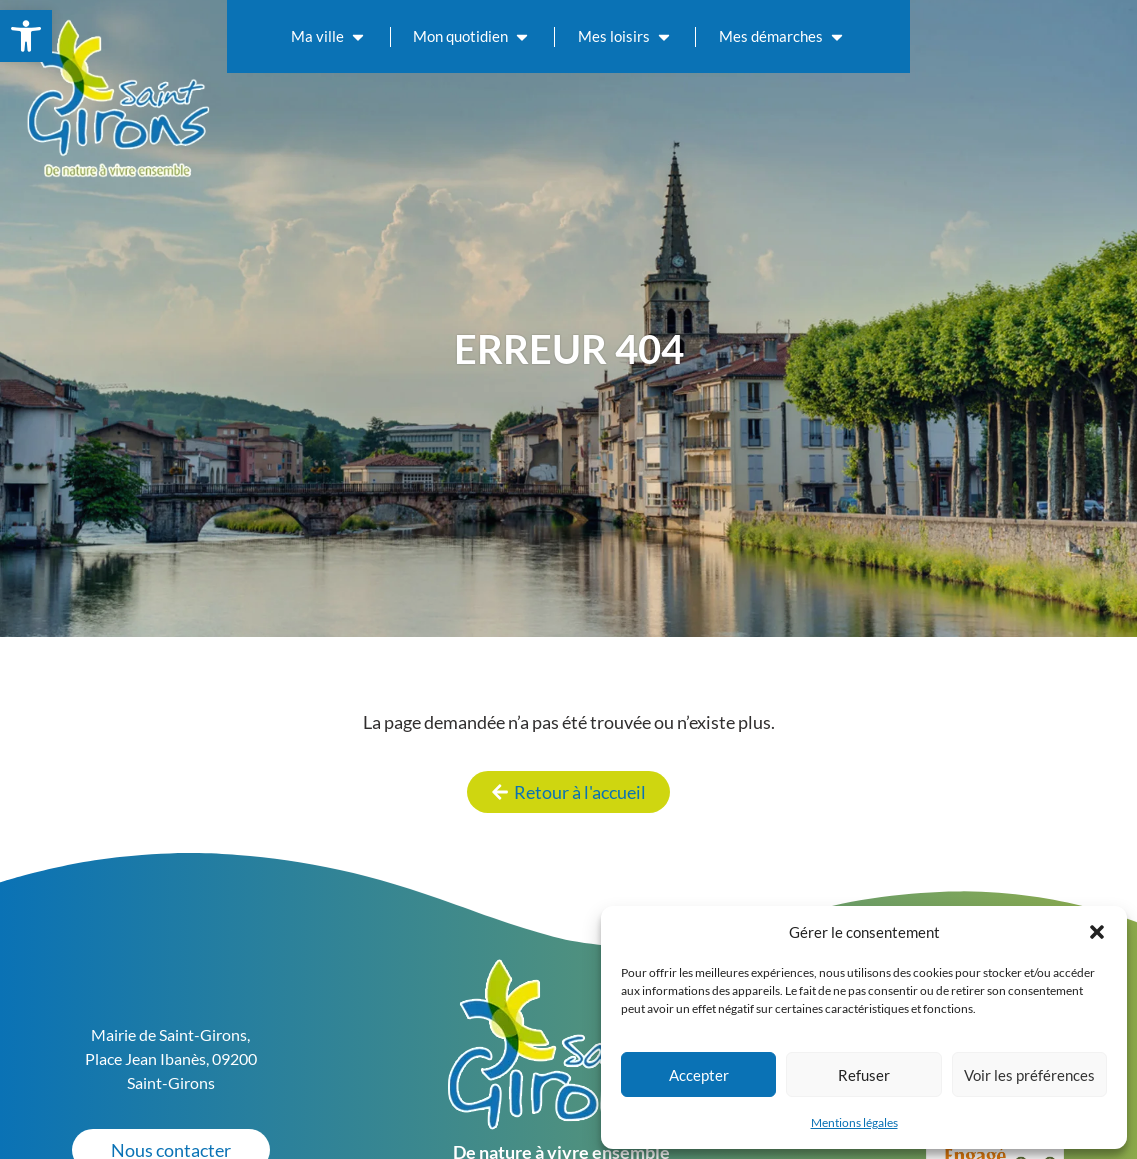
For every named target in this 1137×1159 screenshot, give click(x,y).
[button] (1097, 932)
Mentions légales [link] (854, 1122)
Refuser (864, 1075)
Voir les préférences (1029, 1075)
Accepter (699, 1075)
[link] (26, 36)
